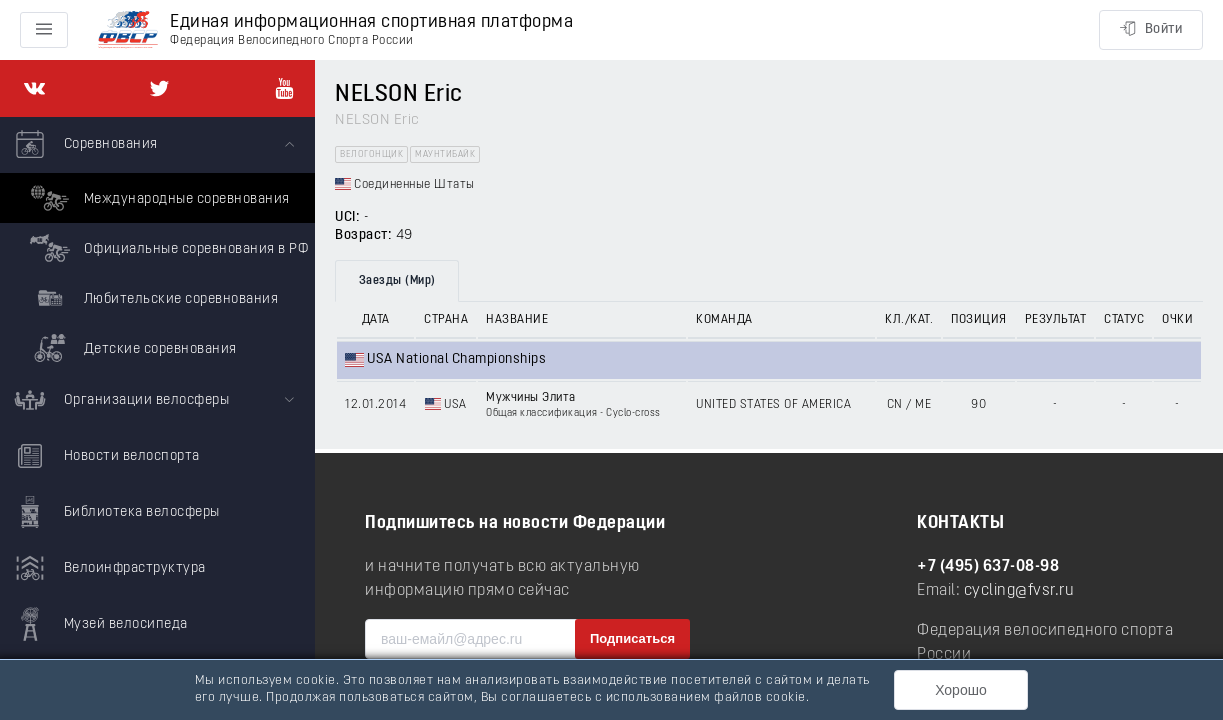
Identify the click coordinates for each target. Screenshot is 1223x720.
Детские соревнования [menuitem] (131, 348)
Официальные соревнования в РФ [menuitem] (166, 248)
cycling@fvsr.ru (1019, 591)
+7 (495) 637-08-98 (988, 567)
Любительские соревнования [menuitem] (151, 298)
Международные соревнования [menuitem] (157, 198)
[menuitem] (157, 245)
